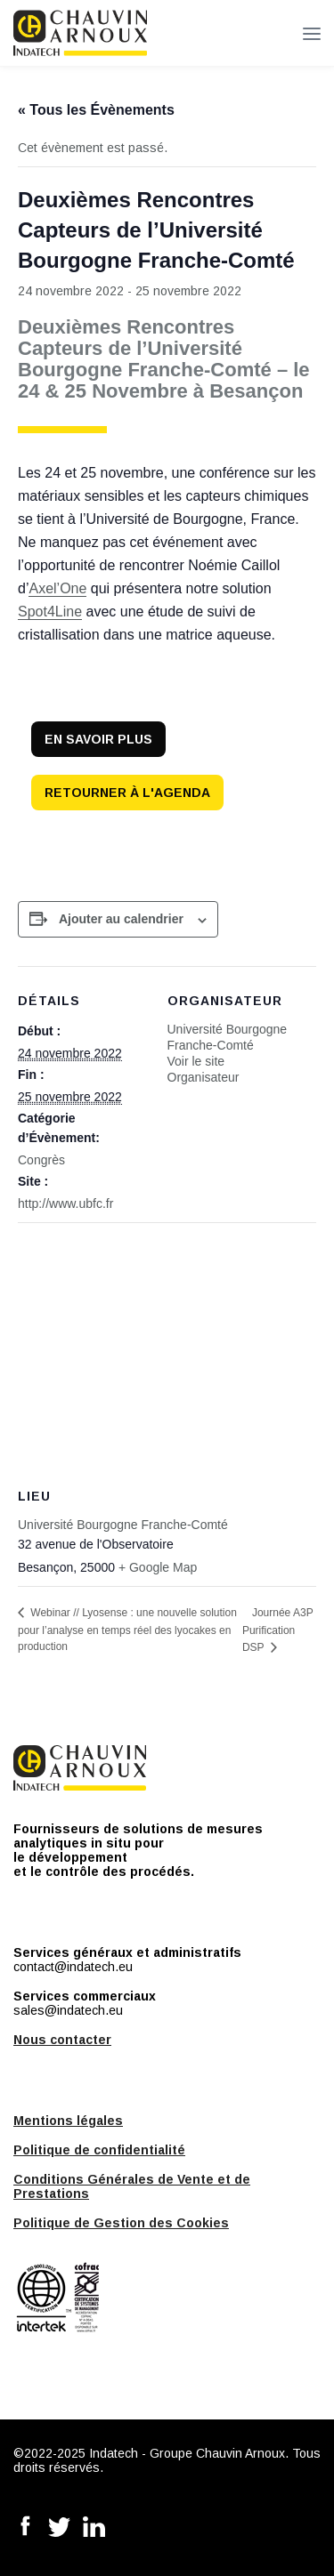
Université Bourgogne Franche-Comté (123, 1524)
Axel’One (57, 588)
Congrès (41, 1160)
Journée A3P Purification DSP (278, 1630)
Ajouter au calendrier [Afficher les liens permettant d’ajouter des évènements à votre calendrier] (121, 919)
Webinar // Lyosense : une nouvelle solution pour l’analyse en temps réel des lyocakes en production (127, 1629)
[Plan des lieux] (167, 1351)
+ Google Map (157, 1567)
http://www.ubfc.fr (65, 1203)
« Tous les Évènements (96, 109)
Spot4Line (50, 611)
